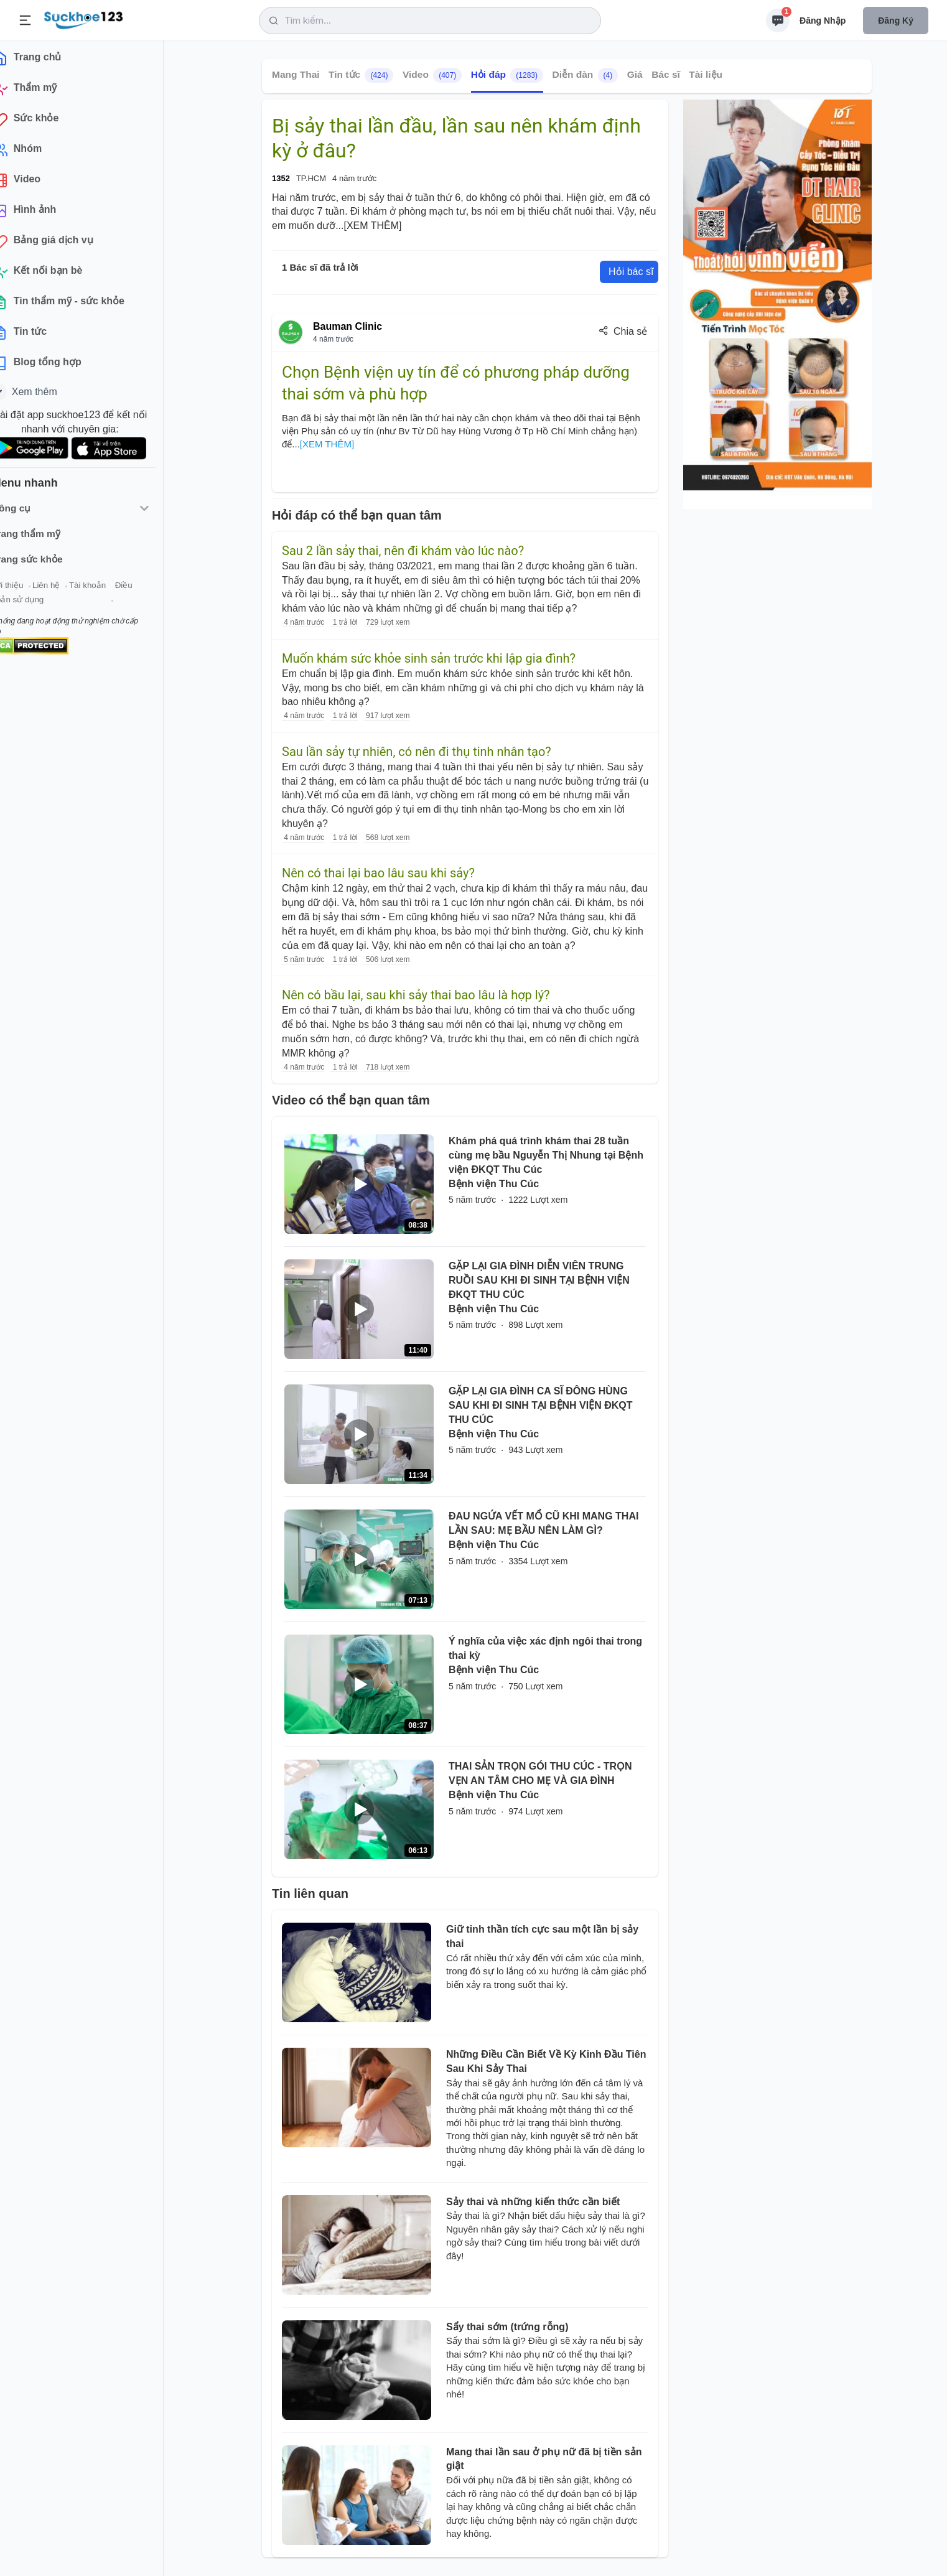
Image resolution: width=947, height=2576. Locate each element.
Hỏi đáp (507, 75)
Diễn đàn (585, 75)
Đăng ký (895, 21)
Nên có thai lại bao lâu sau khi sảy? (378, 873)
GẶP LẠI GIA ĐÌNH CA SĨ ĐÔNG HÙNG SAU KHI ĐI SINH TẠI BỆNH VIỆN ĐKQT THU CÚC (541, 1405)
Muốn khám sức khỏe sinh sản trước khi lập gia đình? (429, 658)
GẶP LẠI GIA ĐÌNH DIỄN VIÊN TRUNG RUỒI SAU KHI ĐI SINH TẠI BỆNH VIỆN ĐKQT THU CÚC (539, 1280)
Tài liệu (705, 74)
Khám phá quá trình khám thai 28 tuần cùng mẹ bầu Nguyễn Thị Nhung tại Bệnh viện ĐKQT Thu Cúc (546, 1155)
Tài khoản (110, 590)
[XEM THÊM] (372, 225)
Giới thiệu (29, 590)
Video (432, 75)
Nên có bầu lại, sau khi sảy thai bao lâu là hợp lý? (416, 994)
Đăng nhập (823, 21)
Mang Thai (296, 74)
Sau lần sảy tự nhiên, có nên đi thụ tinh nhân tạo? (416, 751)
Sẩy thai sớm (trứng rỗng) (507, 2327)
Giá (635, 74)
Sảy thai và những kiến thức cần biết (533, 2201)
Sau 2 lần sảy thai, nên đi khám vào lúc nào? (403, 550)
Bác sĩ (665, 74)
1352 (281, 178)
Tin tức (361, 75)
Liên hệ (69, 590)
